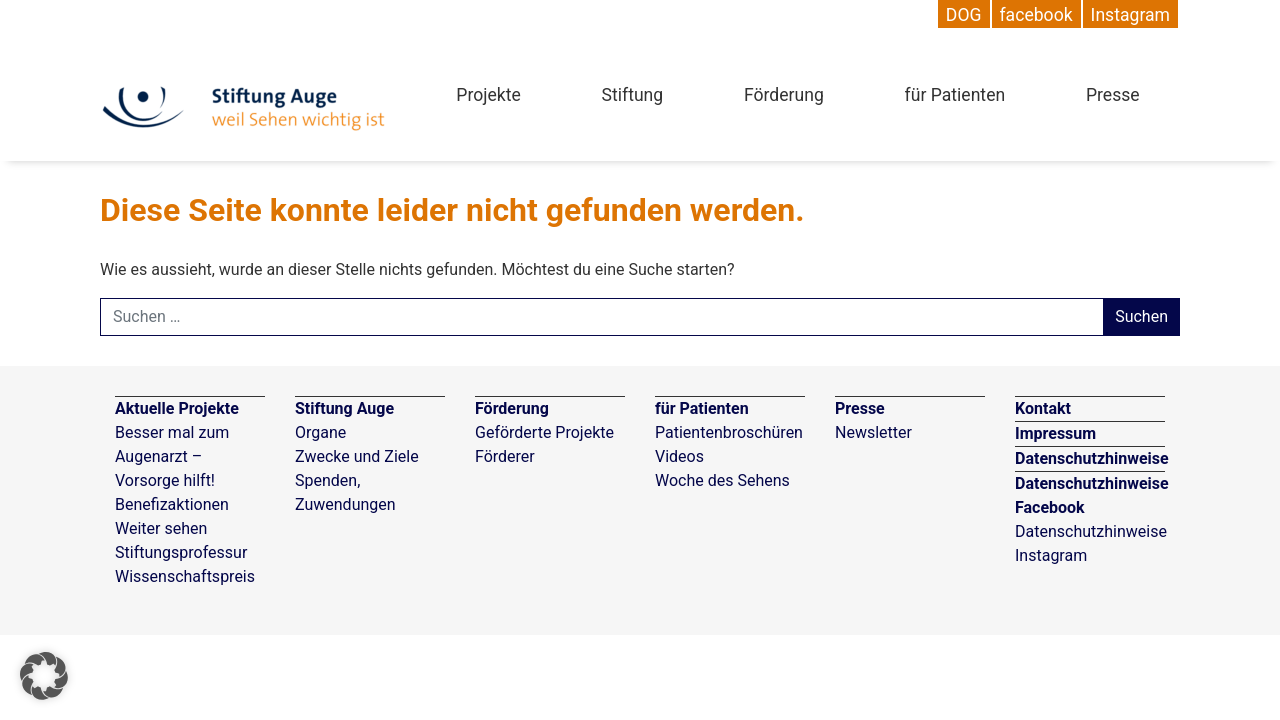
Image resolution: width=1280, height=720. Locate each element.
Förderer (505, 456)
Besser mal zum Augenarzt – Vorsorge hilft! (172, 456)
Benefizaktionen (172, 504)
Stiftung (633, 95)
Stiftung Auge (344, 408)
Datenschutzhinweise (1092, 458)
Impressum (1055, 433)
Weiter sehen (161, 528)
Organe (320, 432)
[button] (44, 676)
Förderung (784, 95)
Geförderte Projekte (544, 432)
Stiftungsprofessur (181, 552)
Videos (679, 456)
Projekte (488, 95)
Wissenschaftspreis (185, 576)
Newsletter (873, 432)
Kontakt (1043, 408)
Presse (1113, 95)
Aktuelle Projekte (177, 408)
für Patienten (955, 95)
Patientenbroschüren (729, 432)
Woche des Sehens (722, 480)
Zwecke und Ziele (357, 456)
